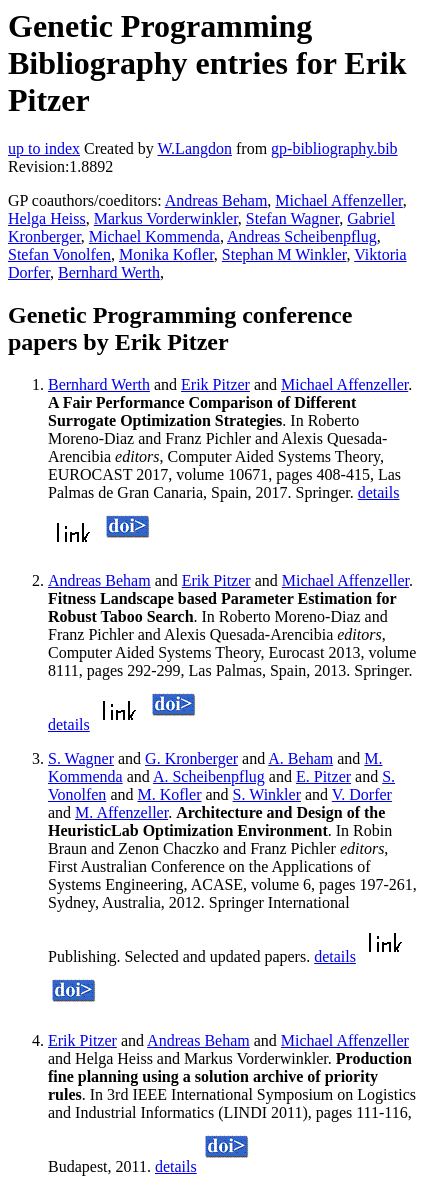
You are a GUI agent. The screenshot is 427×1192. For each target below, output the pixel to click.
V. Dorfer (362, 794)
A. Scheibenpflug (209, 776)
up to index (44, 148)
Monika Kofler (166, 254)
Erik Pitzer (215, 384)
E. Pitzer (323, 776)
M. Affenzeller (121, 812)
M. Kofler (169, 794)
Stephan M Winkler (284, 254)
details (379, 492)
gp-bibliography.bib (334, 148)
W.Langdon (194, 148)
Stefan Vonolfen (59, 254)
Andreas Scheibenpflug (302, 236)
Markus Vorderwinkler (166, 218)
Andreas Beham (216, 200)
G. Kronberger (191, 758)
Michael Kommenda (154, 236)
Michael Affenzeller (338, 200)
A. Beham (300, 758)
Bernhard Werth (109, 272)
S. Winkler (267, 794)
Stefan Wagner (292, 218)
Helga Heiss (47, 218)
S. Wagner (81, 758)
